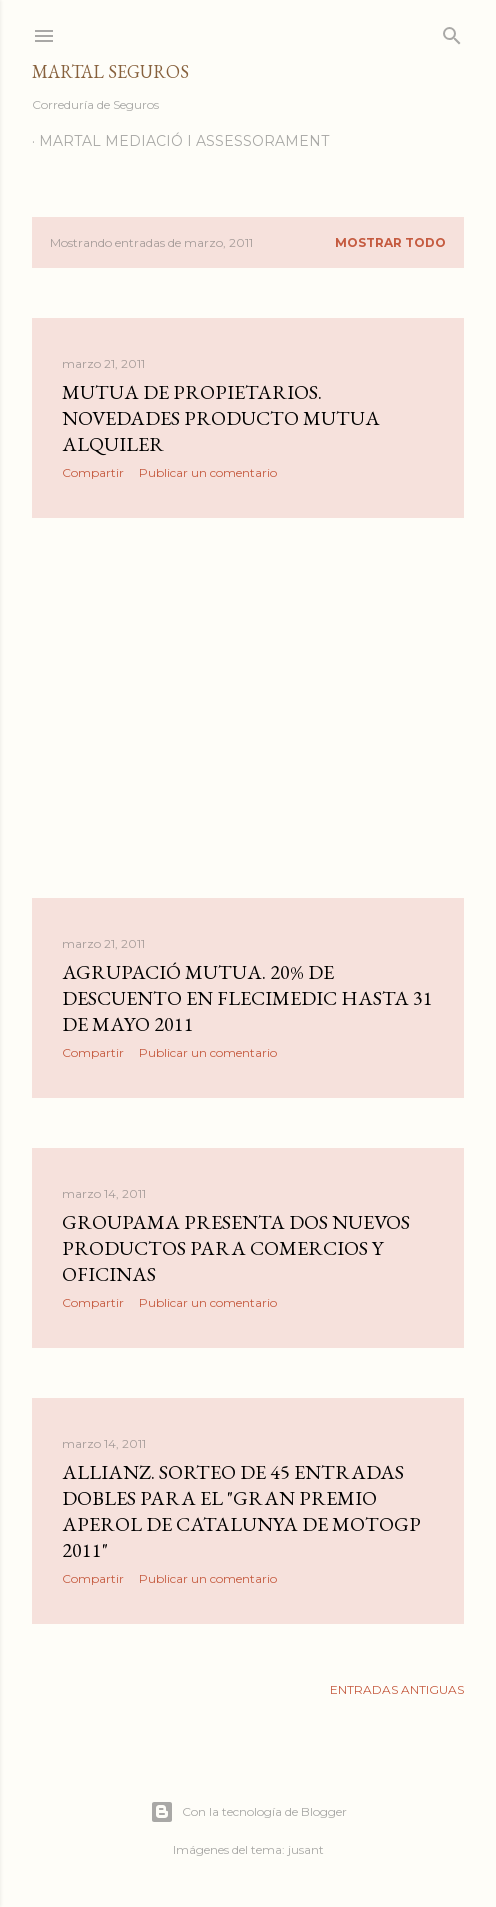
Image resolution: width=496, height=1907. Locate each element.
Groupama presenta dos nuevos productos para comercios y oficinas (236, 1248)
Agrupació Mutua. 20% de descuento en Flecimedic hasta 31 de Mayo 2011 (247, 998)
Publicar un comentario (208, 472)
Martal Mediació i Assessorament (184, 141)
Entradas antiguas (397, 1689)
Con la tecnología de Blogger (248, 1812)
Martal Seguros (110, 71)
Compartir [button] (93, 472)
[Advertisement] (248, 708)
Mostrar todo (390, 242)
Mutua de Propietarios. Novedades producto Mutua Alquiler (221, 418)
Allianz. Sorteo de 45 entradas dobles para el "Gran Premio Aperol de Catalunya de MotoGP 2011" (241, 1511)
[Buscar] (452, 31)
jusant (306, 1849)
